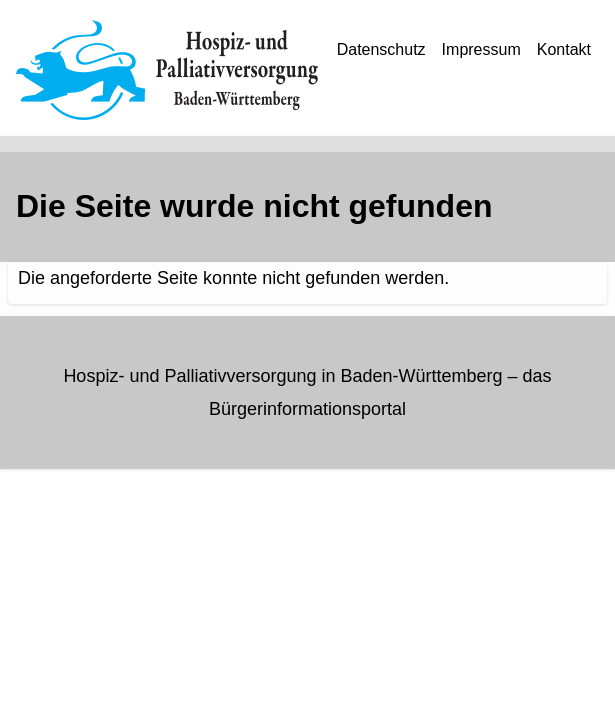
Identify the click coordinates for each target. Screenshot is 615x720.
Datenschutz (381, 49)
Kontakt (564, 49)
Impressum (481, 49)
